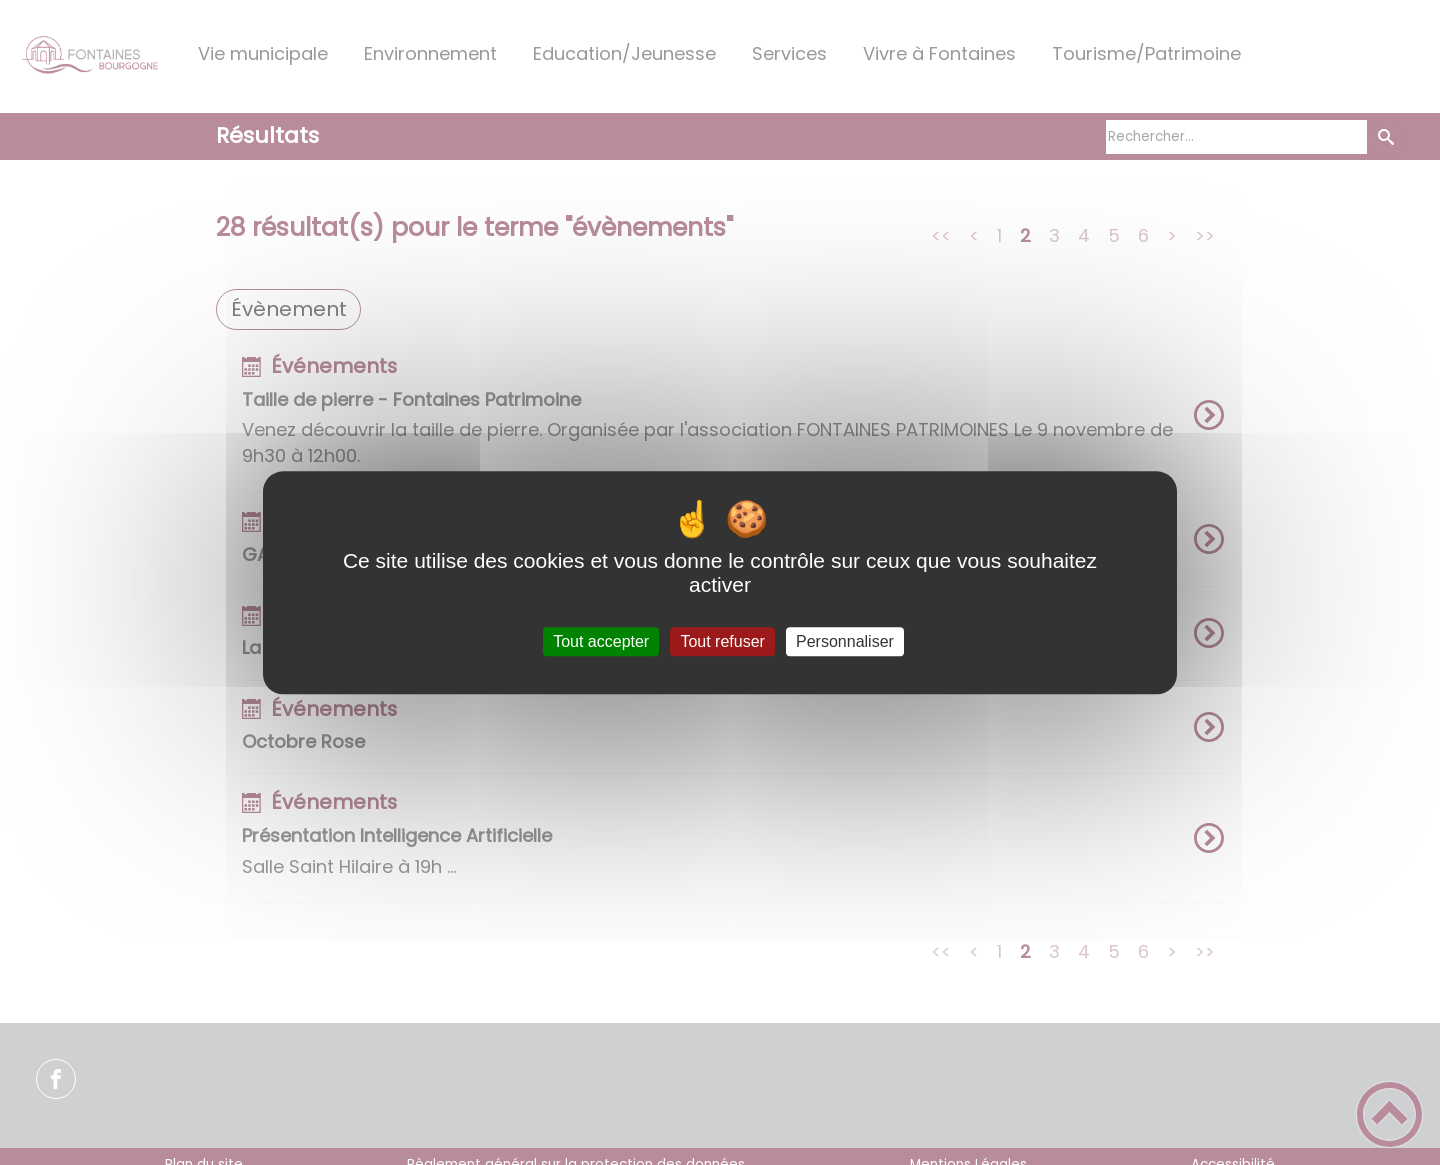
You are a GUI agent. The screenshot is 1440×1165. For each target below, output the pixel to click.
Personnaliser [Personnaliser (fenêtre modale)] (845, 641)
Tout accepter (601, 641)
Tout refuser (722, 641)
